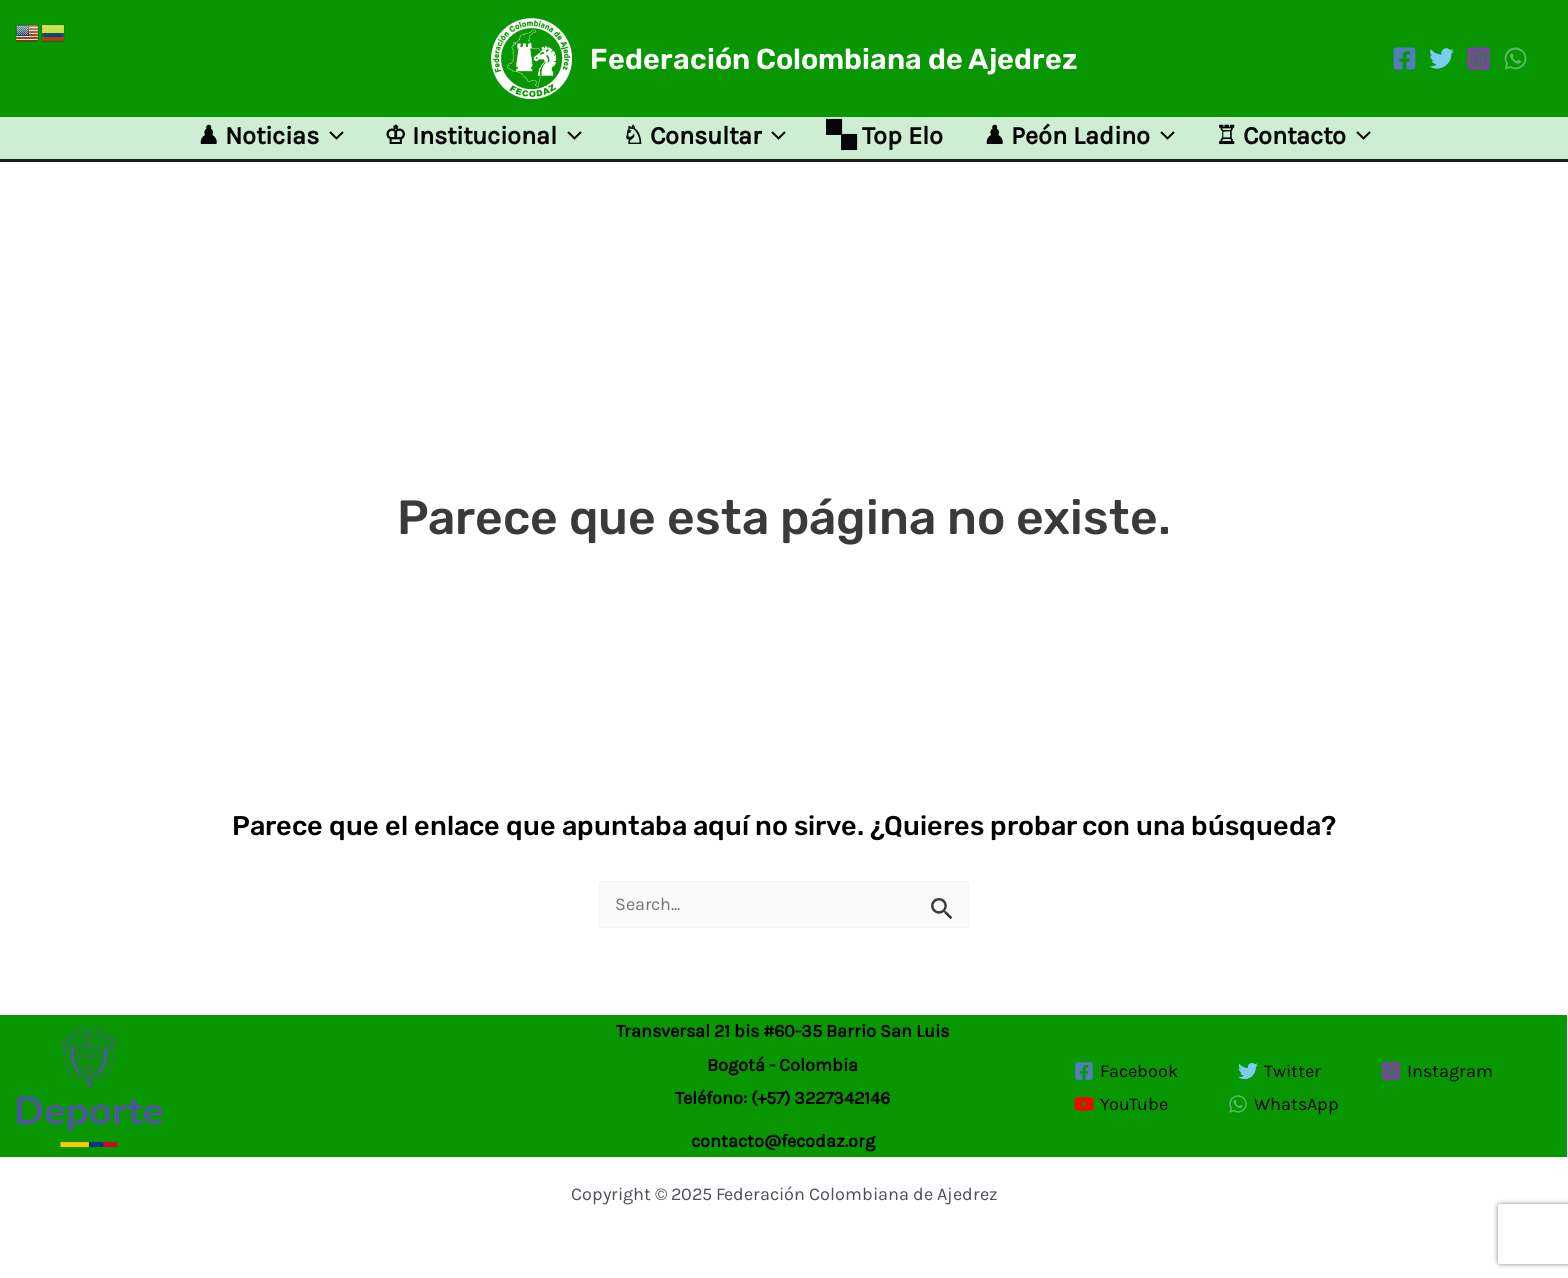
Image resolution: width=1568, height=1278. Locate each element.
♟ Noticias (270, 143)
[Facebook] (1404, 58)
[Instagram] (1478, 58)
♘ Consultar (704, 143)
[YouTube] (1121, 1104)
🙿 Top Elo (884, 143)
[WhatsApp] (1515, 58)
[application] (331, 143)
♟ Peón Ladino (1079, 143)
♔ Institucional (483, 143)
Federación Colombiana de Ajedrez (834, 59)
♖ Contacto (1293, 143)
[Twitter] (1441, 58)
